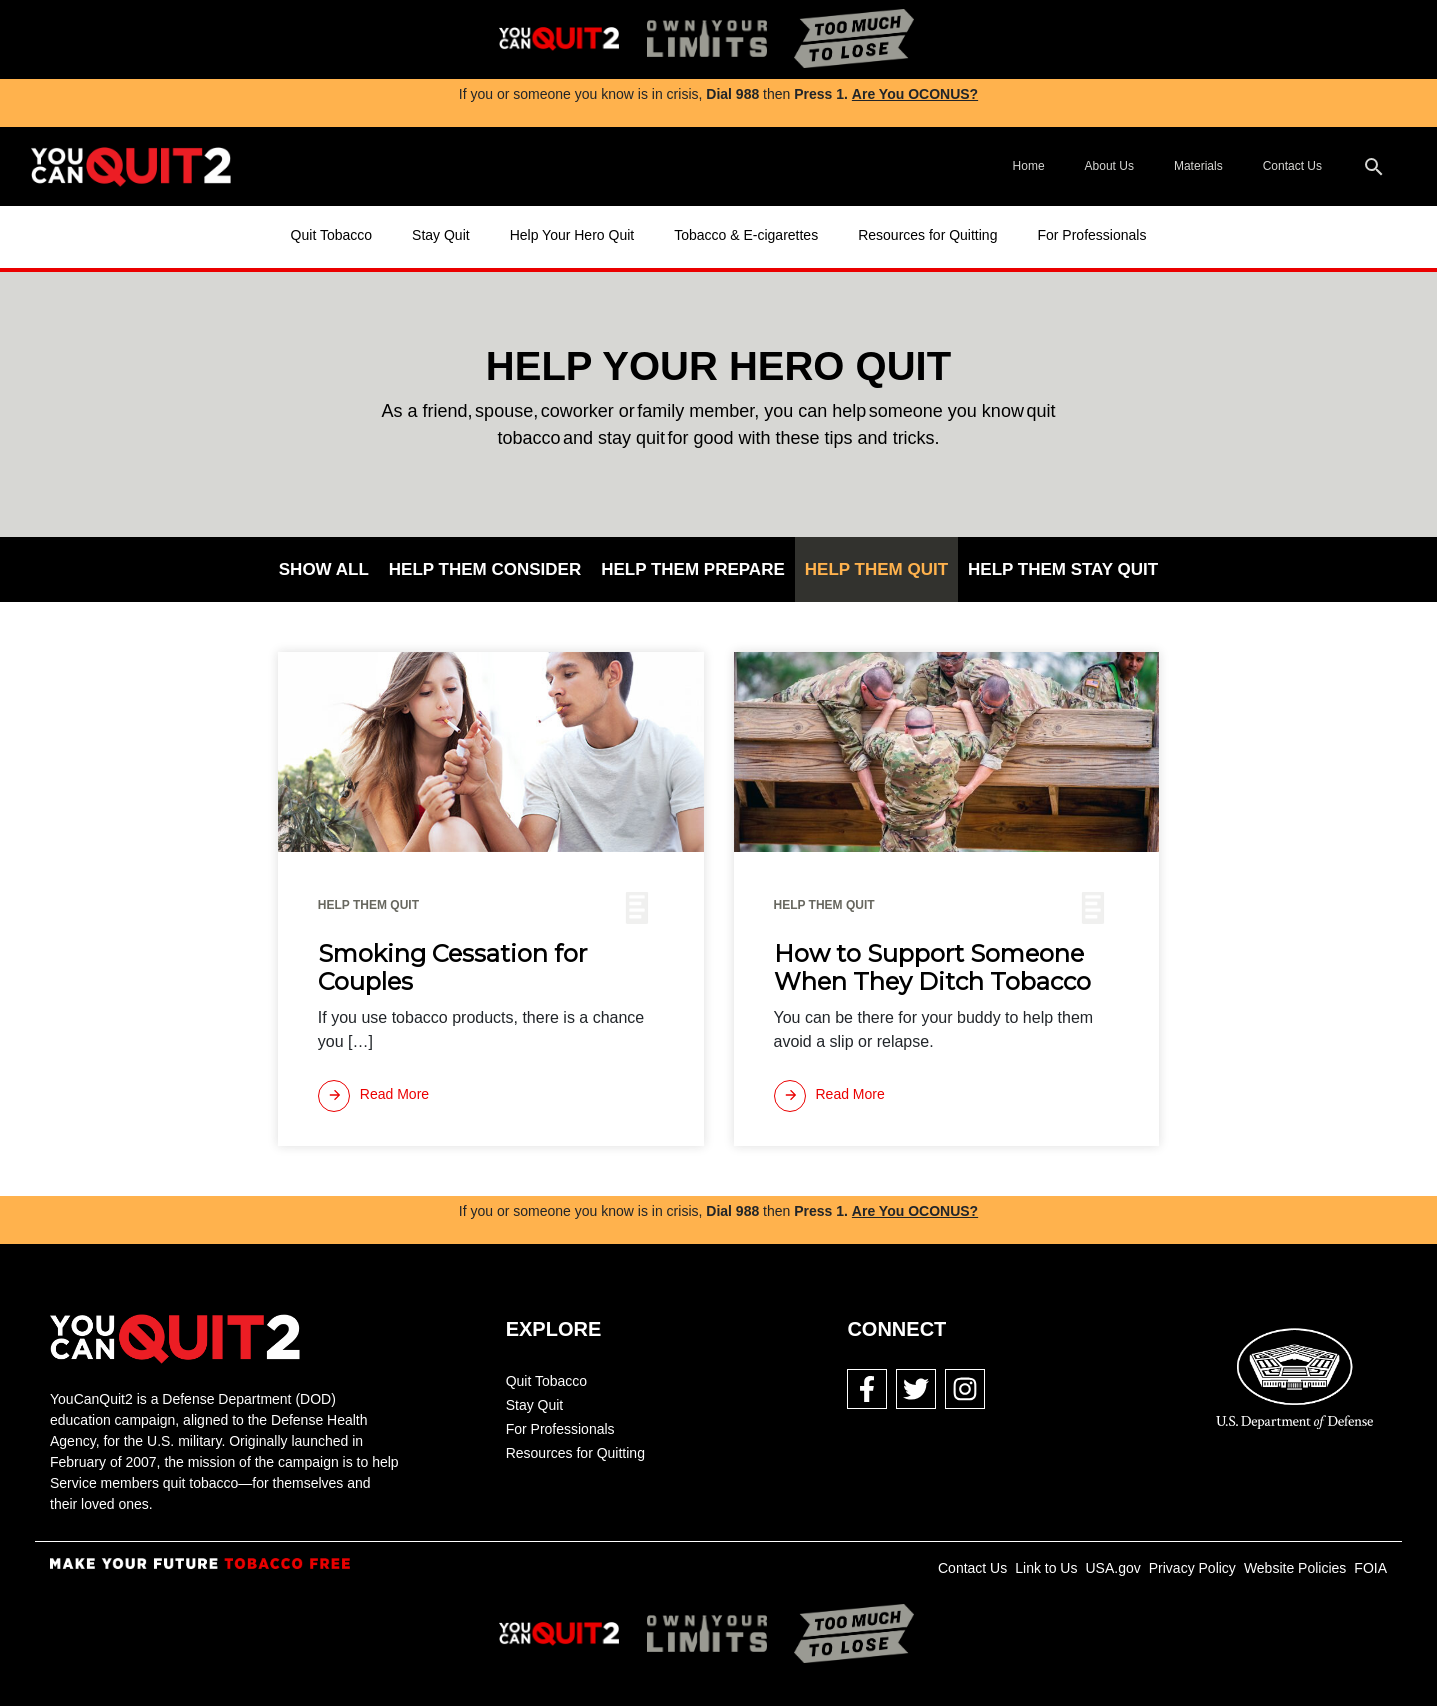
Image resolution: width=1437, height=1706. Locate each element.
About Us (1109, 166)
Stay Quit (441, 235)
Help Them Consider (485, 569)
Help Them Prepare (693, 569)
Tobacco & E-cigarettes (746, 235)
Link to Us (1046, 1568)
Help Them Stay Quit (1063, 569)
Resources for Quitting (927, 235)
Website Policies (1295, 1568)
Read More (373, 1096)
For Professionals (1091, 235)
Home (1029, 166)
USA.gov (1112, 1568)
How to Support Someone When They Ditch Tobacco (932, 968)
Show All (324, 569)
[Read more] (373, 1096)
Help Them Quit (876, 569)
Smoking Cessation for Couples (452, 968)
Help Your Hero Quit (572, 235)
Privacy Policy (1192, 1568)
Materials (1198, 166)
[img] (559, 39)
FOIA (1370, 1568)
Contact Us (1292, 166)
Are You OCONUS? (915, 94)
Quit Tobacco (331, 235)
